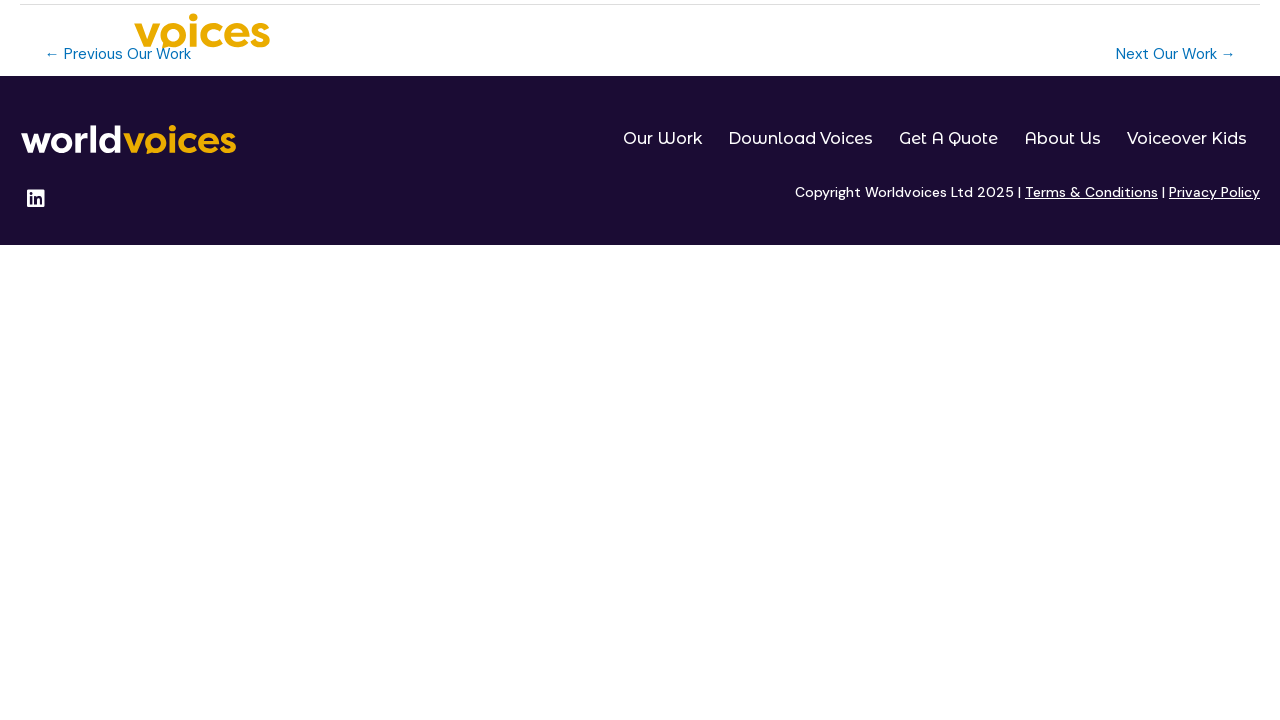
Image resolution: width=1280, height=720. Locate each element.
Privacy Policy (1214, 192)
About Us (1078, 32)
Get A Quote (962, 32)
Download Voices (811, 32)
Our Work (668, 32)
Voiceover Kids (1205, 32)
